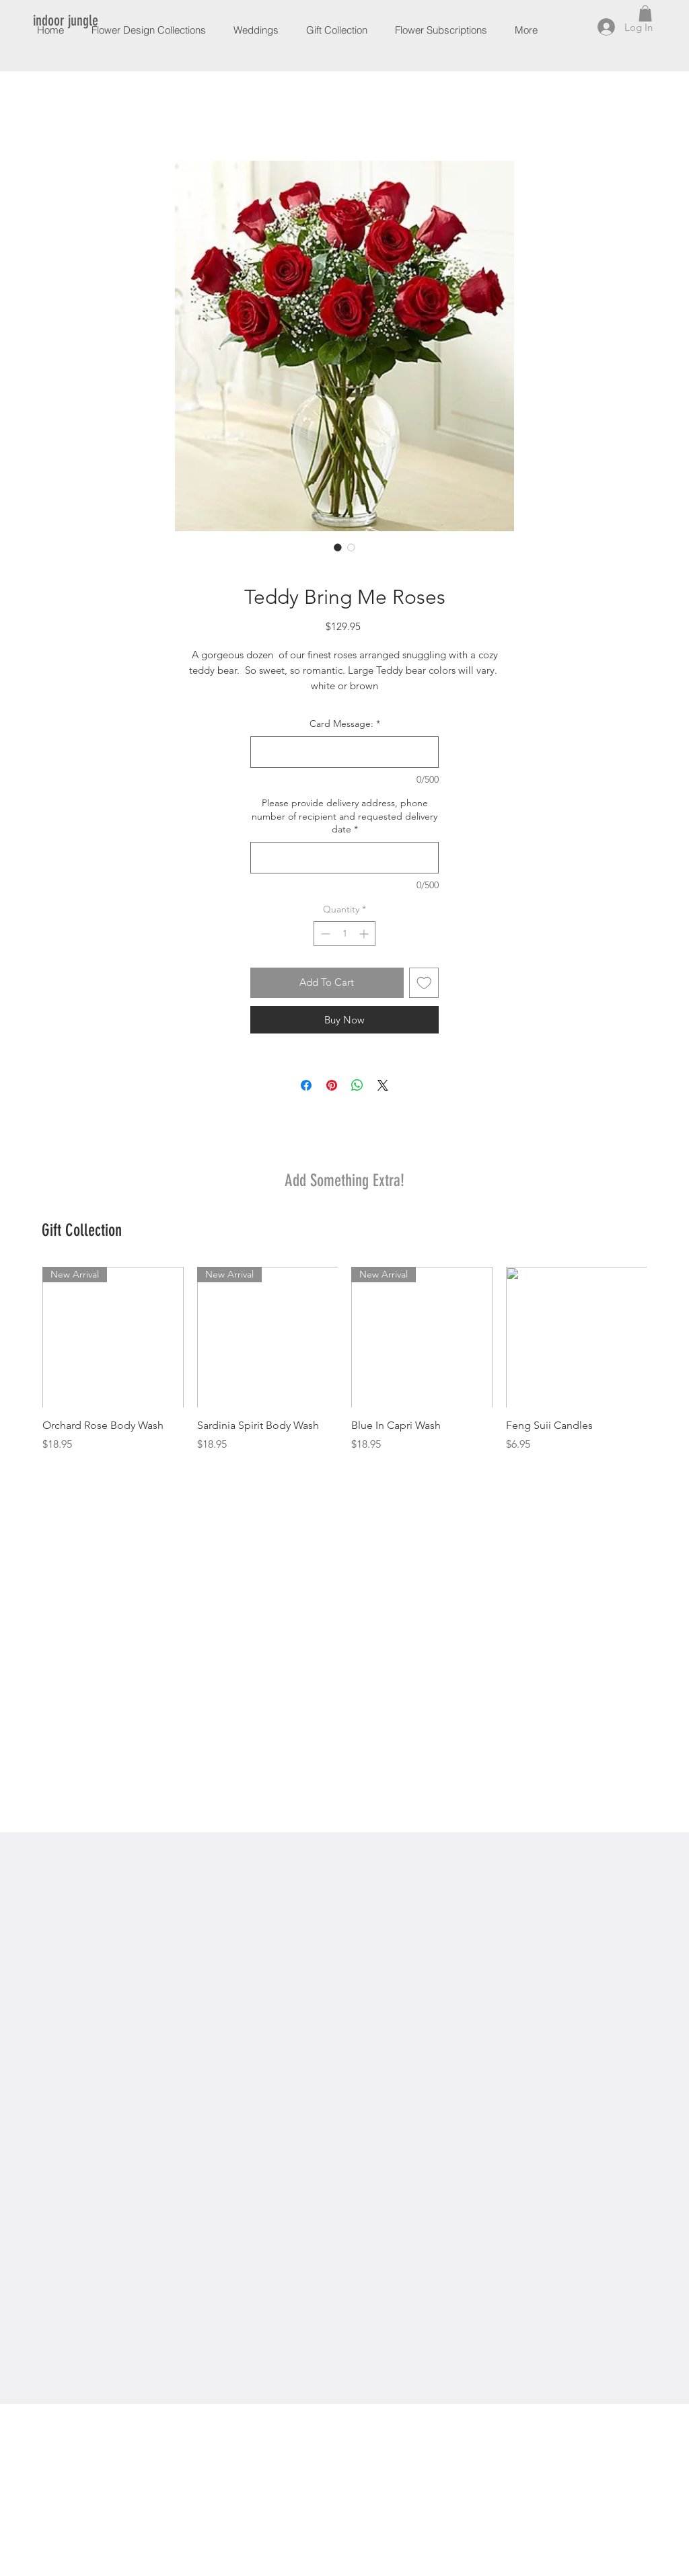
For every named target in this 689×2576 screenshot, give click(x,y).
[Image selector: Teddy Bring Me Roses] (337, 547)
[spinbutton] (344, 933)
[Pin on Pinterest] (332, 1085)
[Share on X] (383, 1085)
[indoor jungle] (66, 21)
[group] (344, 1374)
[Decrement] (324, 933)
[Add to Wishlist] (424, 983)
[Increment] (365, 933)
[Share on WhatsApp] (357, 1085)
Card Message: (345, 723)
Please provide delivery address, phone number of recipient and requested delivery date (344, 816)
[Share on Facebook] (306, 1085)
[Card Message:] (344, 752)
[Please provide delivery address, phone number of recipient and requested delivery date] (344, 857)
